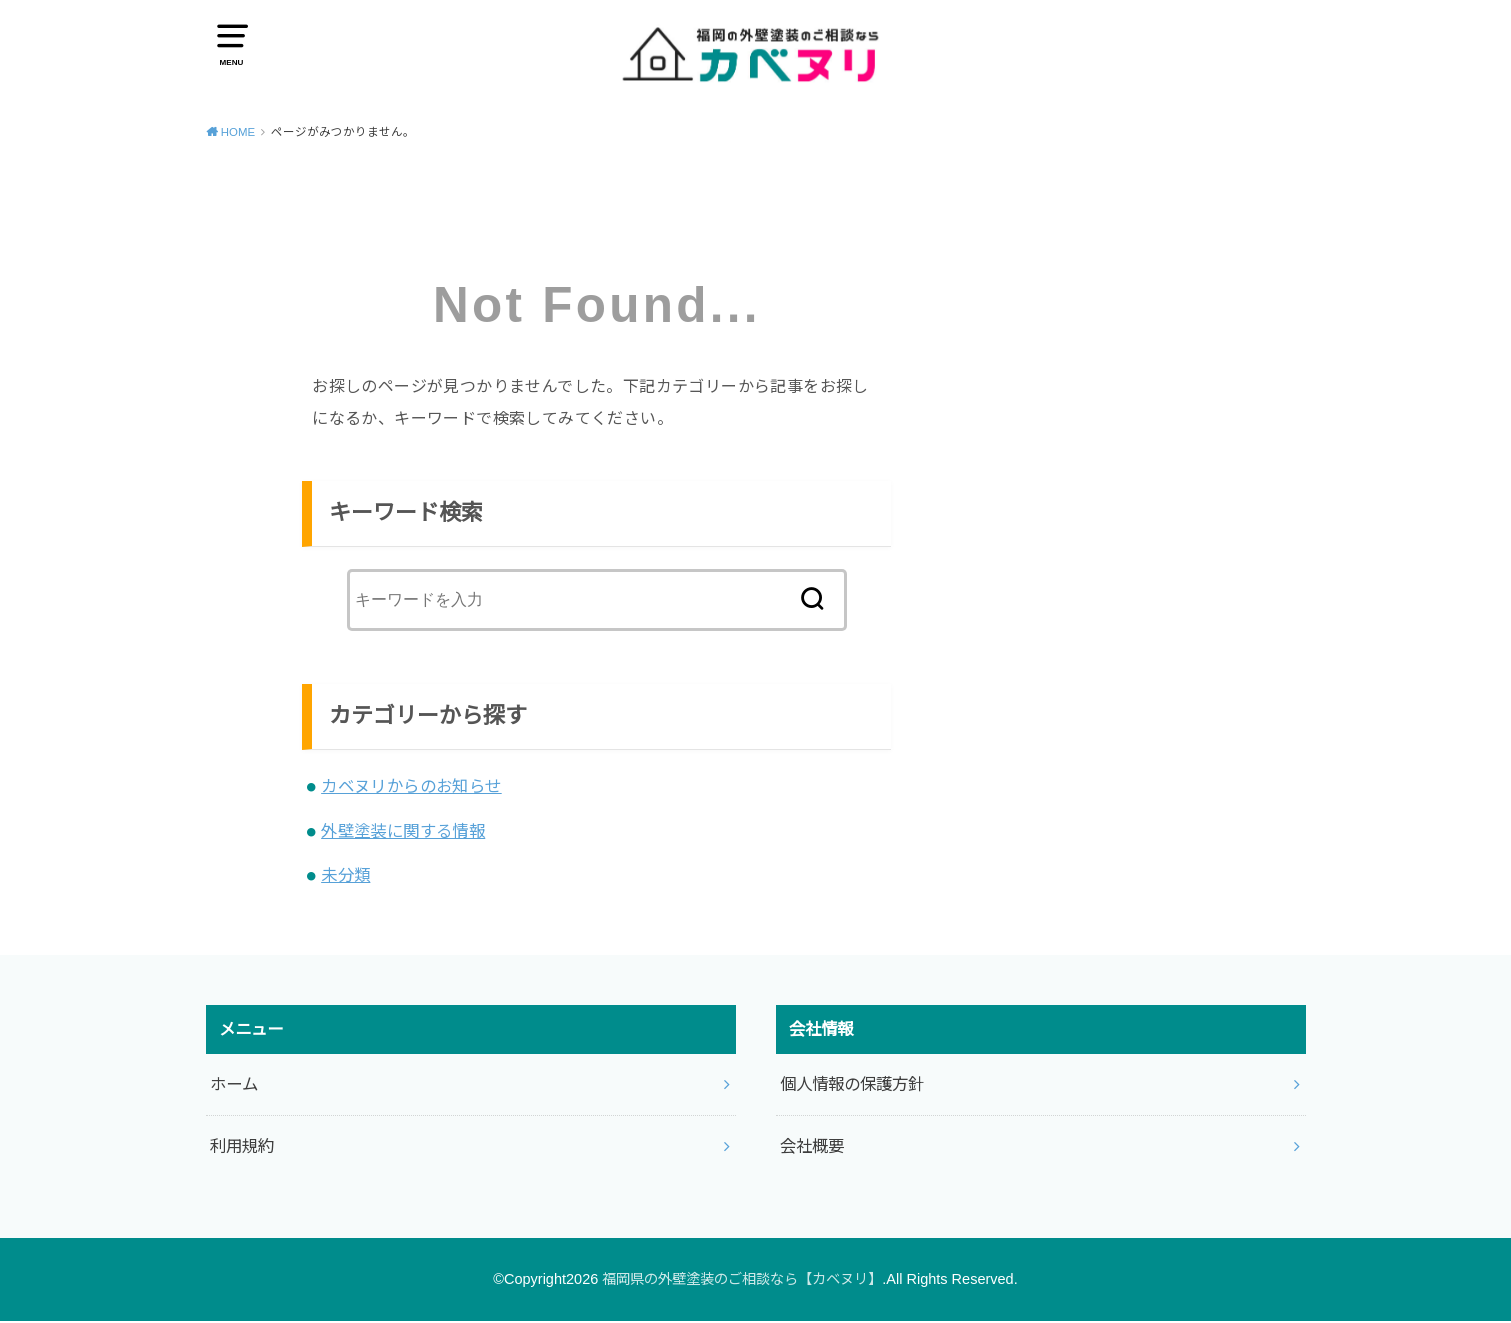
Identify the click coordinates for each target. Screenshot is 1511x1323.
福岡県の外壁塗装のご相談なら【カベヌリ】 (742, 1281)
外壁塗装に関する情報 (403, 833)
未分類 (345, 877)
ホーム (234, 1086)
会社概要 (812, 1148)
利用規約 (242, 1148)
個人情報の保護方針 (852, 1086)
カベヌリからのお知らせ (411, 788)
